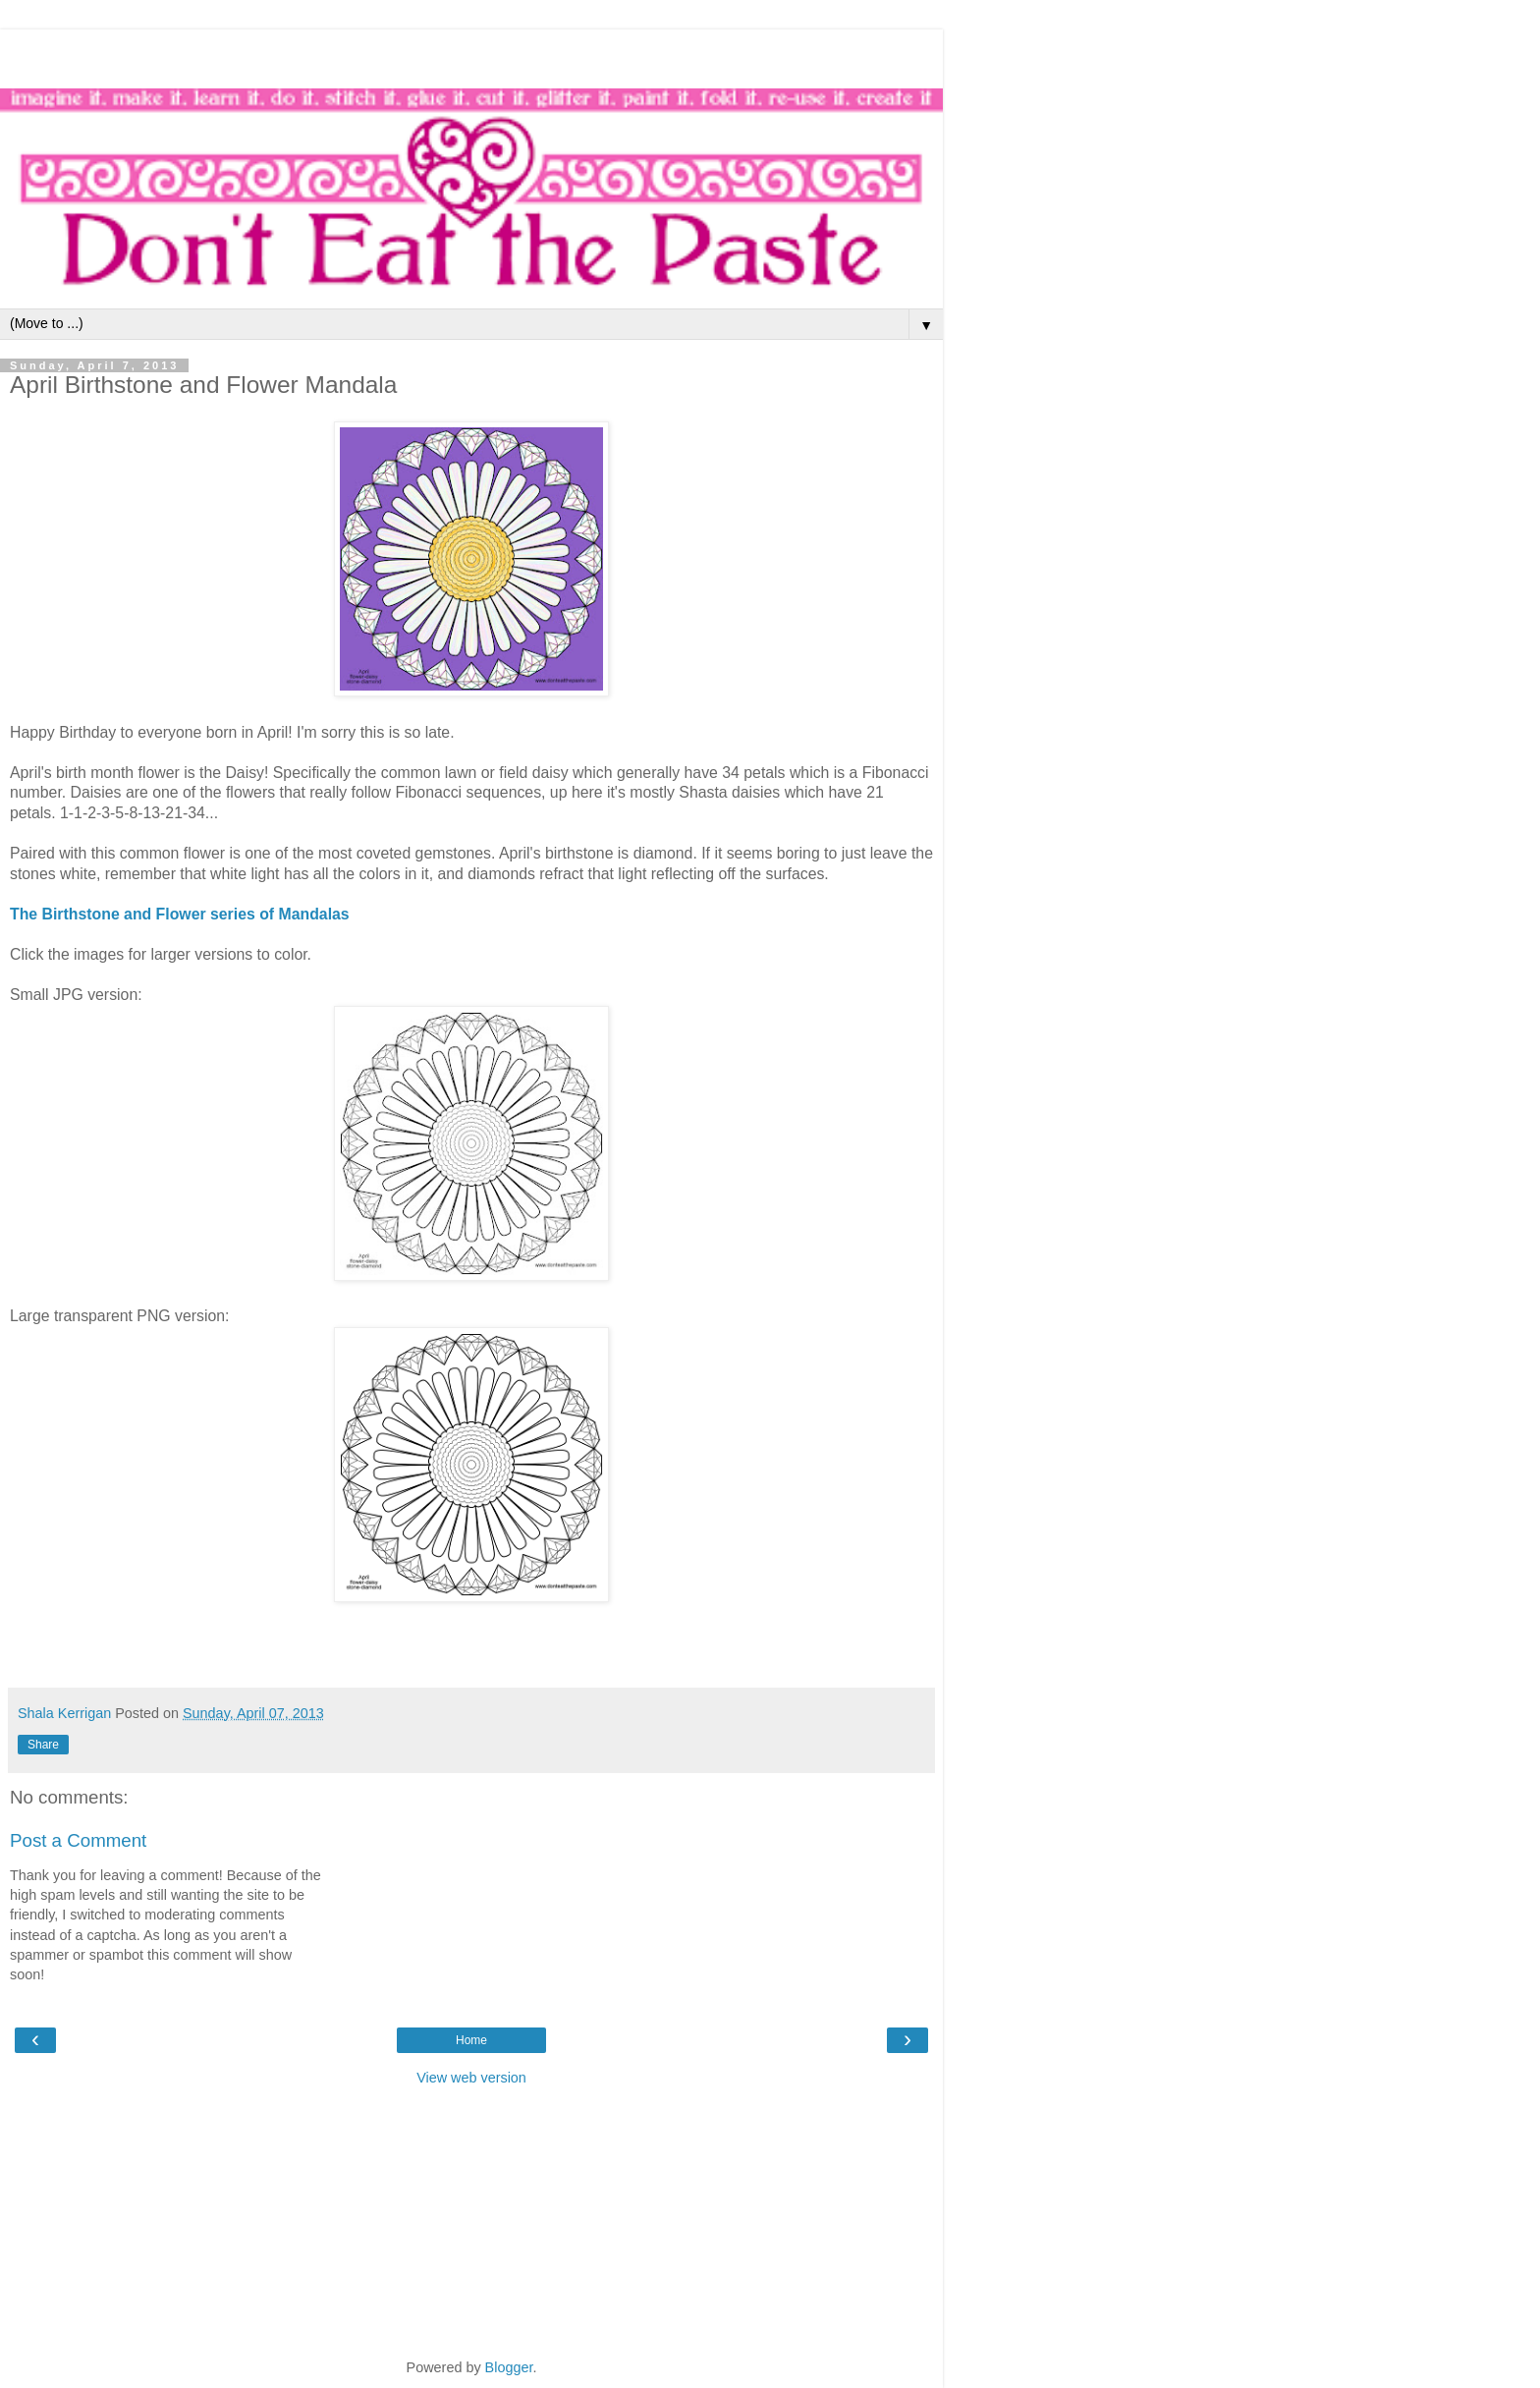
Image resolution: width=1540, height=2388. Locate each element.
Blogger (509, 2367)
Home (471, 2040)
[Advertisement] (471, 54)
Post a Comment (78, 1840)
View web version (471, 2077)
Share (43, 1744)
